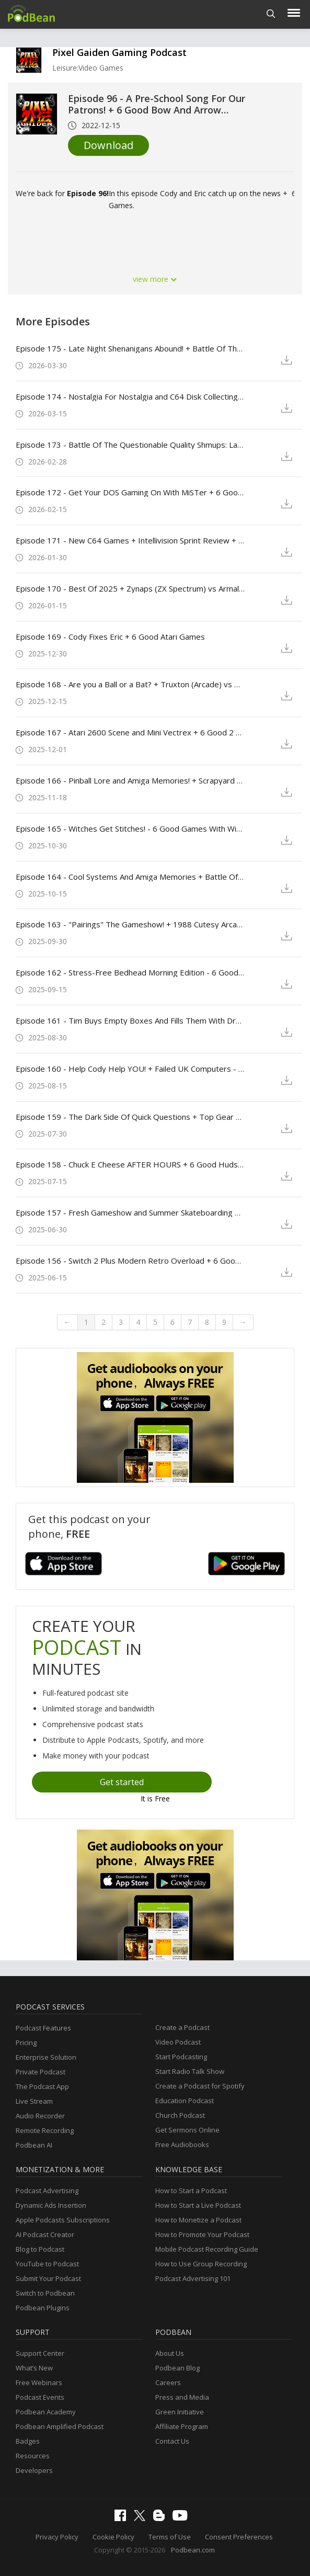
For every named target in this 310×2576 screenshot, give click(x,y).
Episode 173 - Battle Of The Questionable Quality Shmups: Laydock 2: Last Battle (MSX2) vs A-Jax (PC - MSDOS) (130, 444)
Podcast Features (43, 2028)
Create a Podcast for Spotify (200, 2086)
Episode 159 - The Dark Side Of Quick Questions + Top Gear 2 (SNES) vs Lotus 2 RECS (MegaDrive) (130, 1116)
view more (155, 279)
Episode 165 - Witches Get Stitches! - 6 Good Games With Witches (130, 828)
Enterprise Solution (46, 2057)
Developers (34, 2470)
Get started (122, 1782)
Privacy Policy (57, 2536)
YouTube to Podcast (47, 2263)
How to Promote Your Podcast (202, 2234)
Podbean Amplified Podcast (60, 2426)
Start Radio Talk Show (189, 2071)
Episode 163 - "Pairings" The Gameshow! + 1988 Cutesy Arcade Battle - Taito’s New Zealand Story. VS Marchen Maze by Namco (130, 924)
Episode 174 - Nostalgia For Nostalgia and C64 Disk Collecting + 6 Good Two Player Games (130, 396)
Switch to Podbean (45, 2293)
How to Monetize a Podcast (198, 2220)
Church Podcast (180, 2115)
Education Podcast (184, 2100)
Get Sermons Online (187, 2130)
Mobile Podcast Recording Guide (206, 2249)
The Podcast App (42, 2086)
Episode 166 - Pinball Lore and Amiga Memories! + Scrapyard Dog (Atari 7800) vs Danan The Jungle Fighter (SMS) (130, 780)
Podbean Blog (177, 2368)
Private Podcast (40, 2071)
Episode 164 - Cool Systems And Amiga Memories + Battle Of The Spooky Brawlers (130, 876)
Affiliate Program (181, 2426)
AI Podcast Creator (45, 2234)
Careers (168, 2382)
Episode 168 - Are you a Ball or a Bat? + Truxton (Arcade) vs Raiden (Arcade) (130, 684)
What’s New (34, 2368)
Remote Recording (45, 2130)
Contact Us (172, 2441)
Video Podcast (178, 2042)
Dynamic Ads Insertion (51, 2205)
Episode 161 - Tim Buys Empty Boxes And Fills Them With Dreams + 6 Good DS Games (130, 1020)
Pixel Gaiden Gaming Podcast (119, 52)
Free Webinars (39, 2382)
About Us (169, 2353)
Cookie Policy (113, 2536)
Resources (33, 2455)
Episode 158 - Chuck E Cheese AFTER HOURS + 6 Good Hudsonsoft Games (130, 1164)
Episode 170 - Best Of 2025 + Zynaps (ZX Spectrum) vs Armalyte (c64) (130, 588)
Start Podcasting (181, 2056)
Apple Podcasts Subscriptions (63, 2220)
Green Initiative (179, 2411)
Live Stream (34, 2101)
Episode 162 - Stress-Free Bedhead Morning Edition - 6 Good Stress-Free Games (130, 972)
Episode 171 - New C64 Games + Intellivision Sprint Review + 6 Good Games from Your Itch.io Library (130, 540)
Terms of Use (169, 2536)
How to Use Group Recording (201, 2263)
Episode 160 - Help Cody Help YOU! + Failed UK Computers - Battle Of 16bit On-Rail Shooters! (130, 1068)
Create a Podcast (182, 2027)
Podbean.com (193, 2550)
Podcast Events (40, 2397)
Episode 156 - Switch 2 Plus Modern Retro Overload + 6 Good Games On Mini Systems (130, 1260)
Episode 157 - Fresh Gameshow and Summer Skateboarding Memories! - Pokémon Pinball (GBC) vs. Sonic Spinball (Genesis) (130, 1212)
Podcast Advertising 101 (193, 2278)
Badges (28, 2441)
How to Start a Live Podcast (198, 2205)
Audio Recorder (40, 2115)
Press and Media (182, 2397)
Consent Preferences (239, 2536)
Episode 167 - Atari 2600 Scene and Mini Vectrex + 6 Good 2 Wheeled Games (130, 732)
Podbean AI (34, 2145)
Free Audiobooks (182, 2144)
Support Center (40, 2353)
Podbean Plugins (43, 2307)
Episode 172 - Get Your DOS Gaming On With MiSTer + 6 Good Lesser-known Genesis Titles (130, 492)
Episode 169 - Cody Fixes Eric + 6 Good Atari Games (110, 636)
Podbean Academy (46, 2411)
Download (108, 145)
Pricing (26, 2042)
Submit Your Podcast (48, 2278)
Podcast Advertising (47, 2190)
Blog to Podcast (40, 2249)
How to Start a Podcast (191, 2190)
